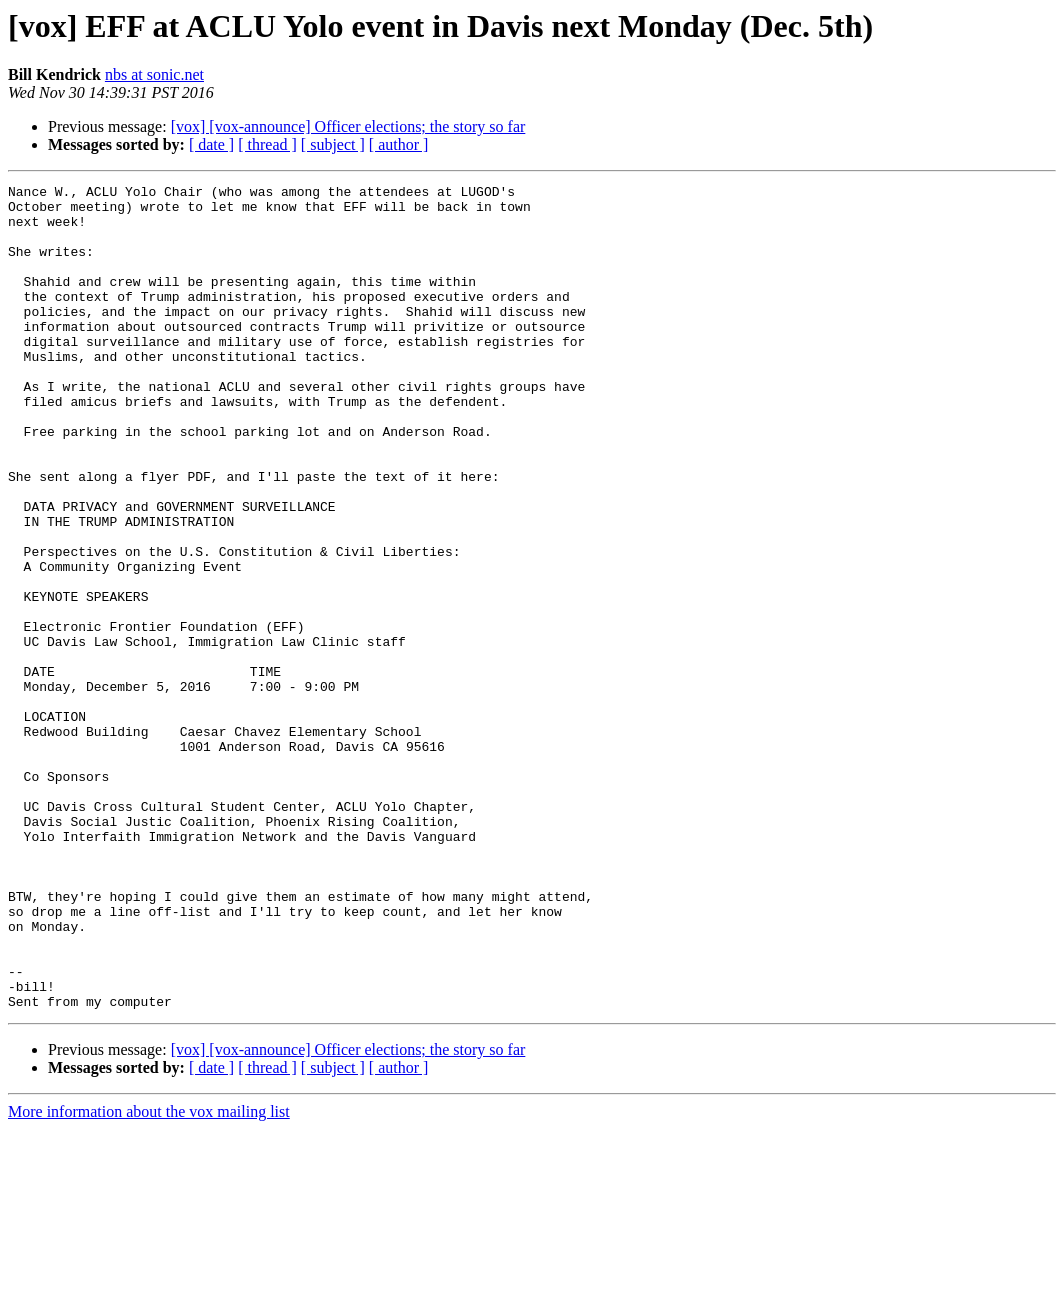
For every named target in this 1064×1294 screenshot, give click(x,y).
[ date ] (211, 144)
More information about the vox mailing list (149, 1276)
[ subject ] (333, 144)
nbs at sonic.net (154, 74)
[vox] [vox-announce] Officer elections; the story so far (348, 126)
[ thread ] (267, 144)
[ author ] (399, 144)
